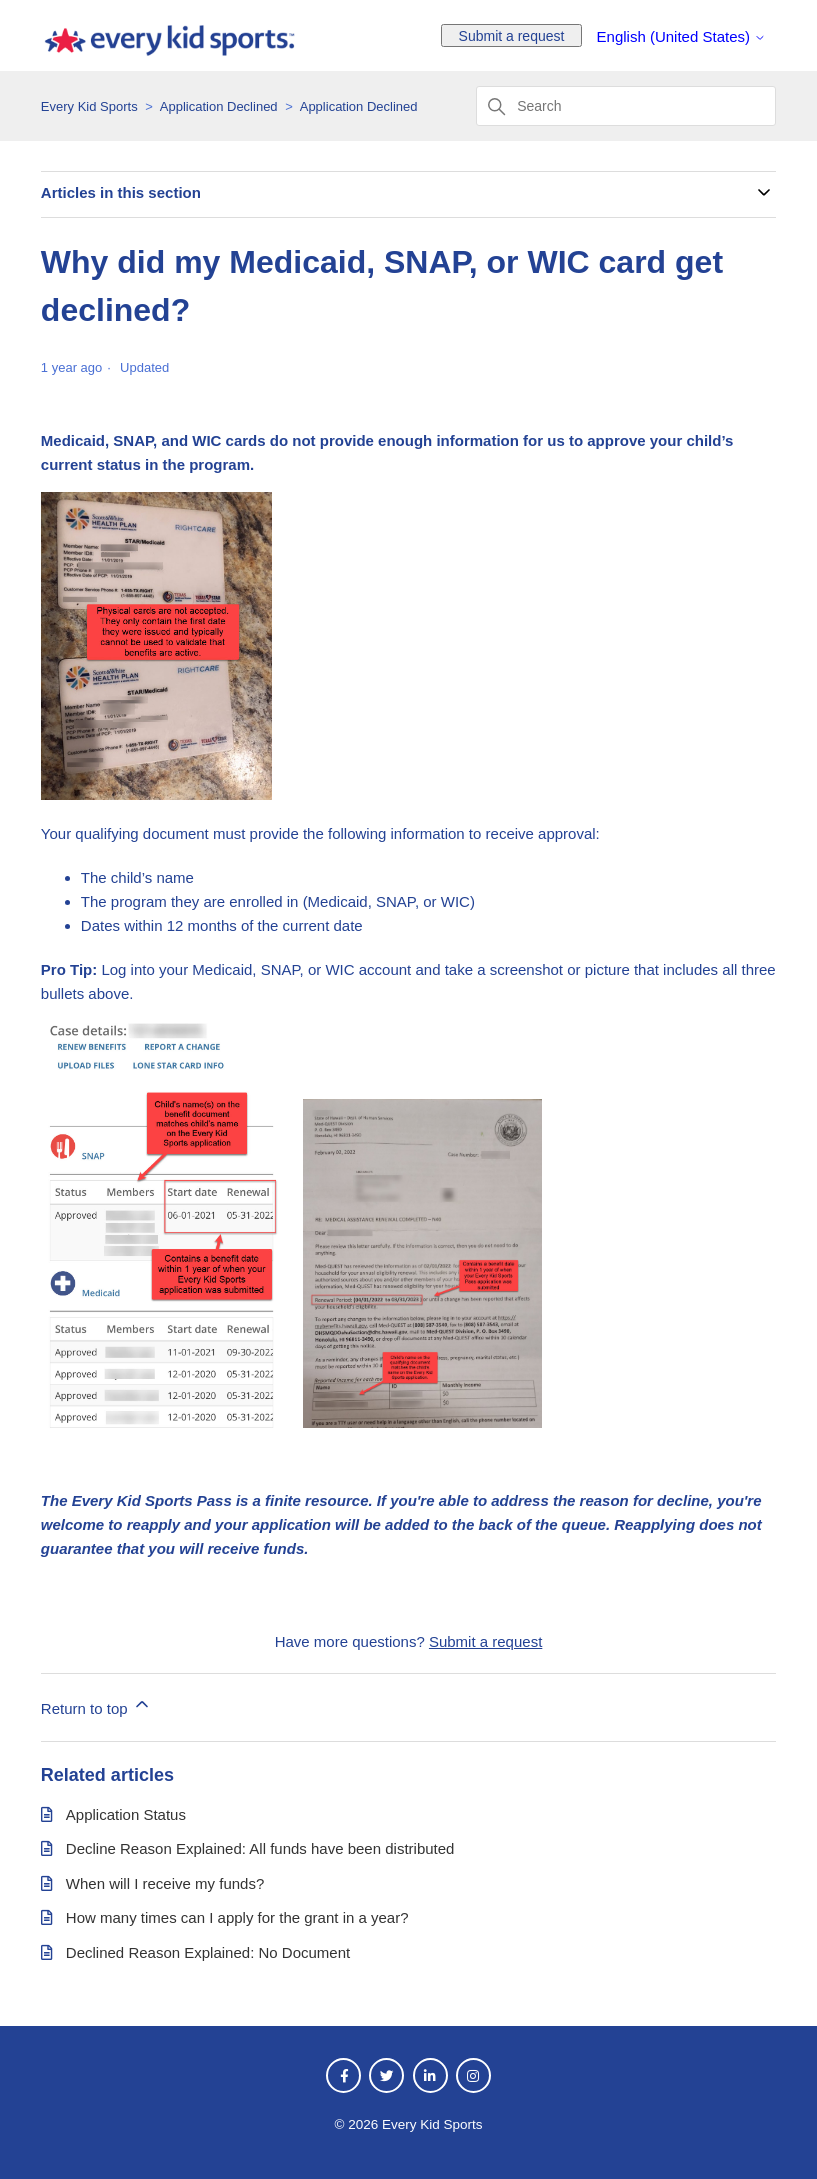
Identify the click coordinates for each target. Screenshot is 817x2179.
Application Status (126, 1814)
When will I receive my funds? (165, 1883)
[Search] (626, 106)
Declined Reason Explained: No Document (208, 1952)
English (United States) (682, 36)
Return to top (96, 1705)
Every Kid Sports (89, 106)
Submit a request (512, 36)
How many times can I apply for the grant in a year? (237, 1917)
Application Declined (219, 106)
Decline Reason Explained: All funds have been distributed (260, 1848)
